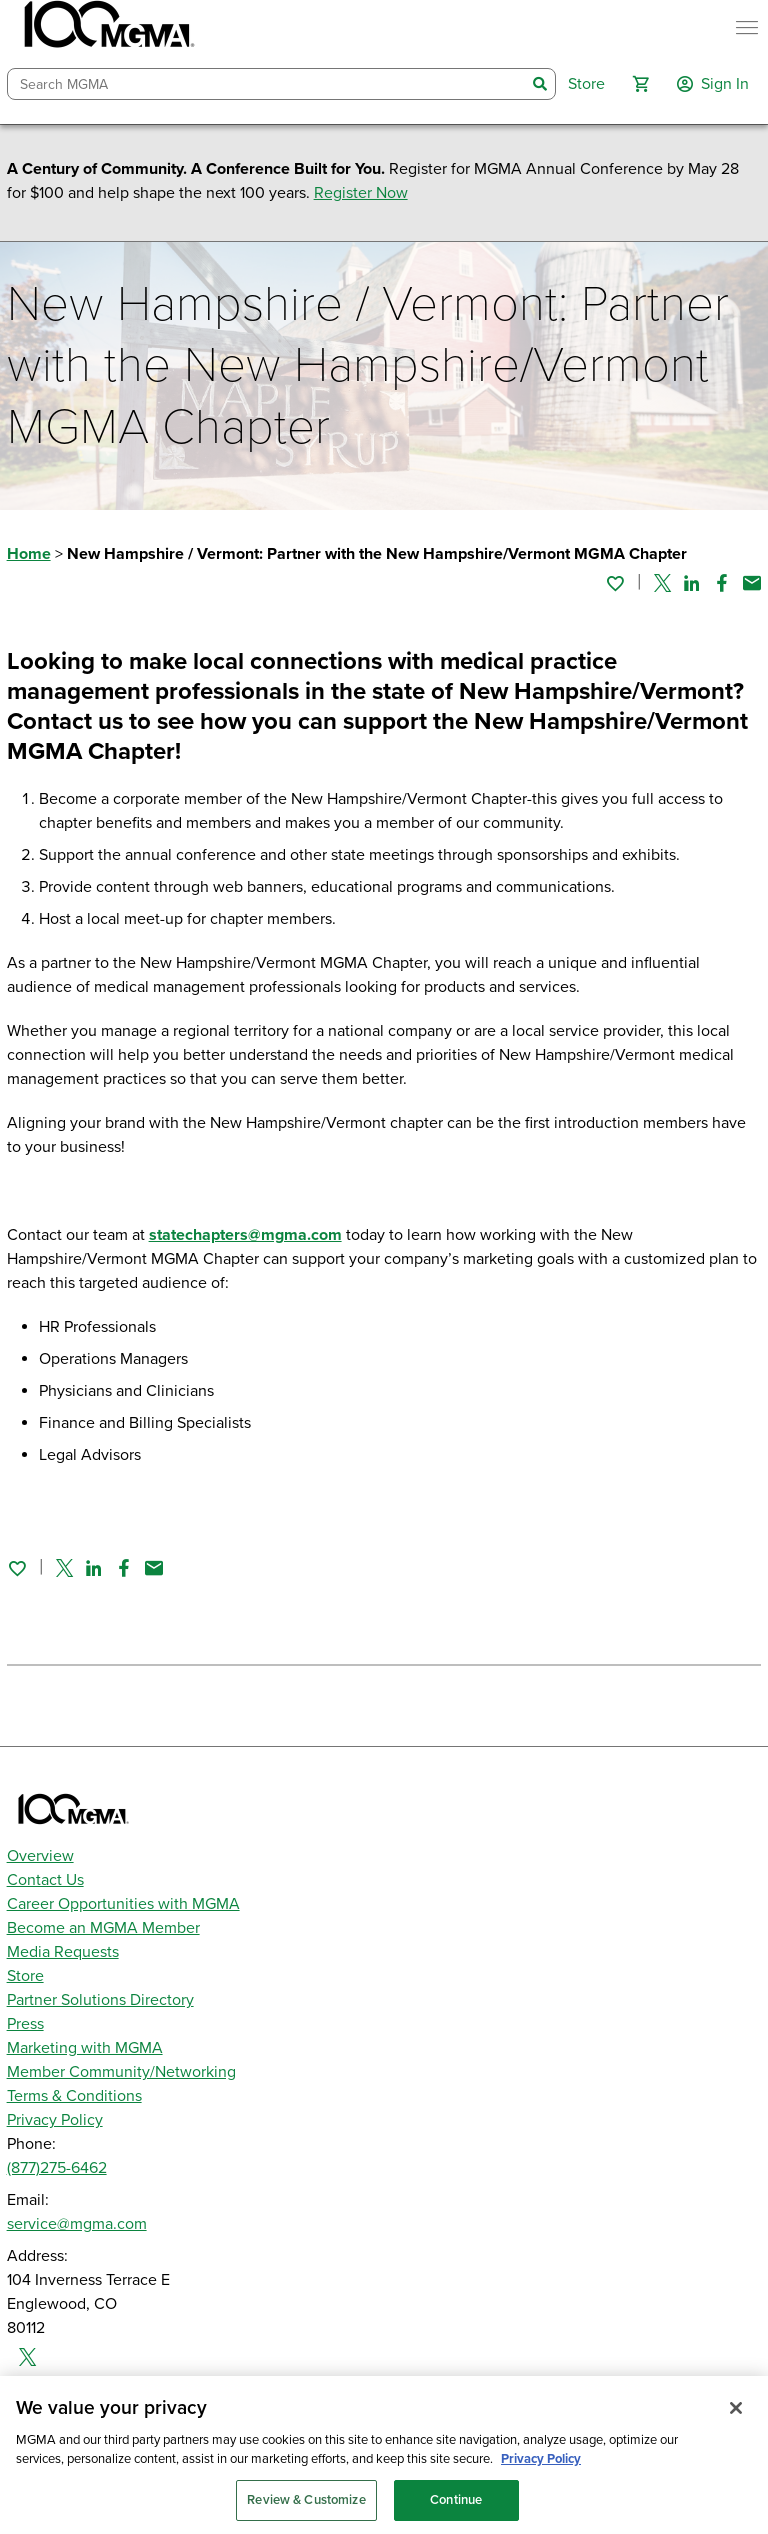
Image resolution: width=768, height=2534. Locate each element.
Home (29, 554)
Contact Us (45, 1880)
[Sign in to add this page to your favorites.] (615, 583)
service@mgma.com (77, 2224)
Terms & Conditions (74, 2096)
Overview (40, 1856)
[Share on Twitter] (662, 583)
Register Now (361, 193)
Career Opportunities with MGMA (123, 1904)
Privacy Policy (55, 2120)
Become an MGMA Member (103, 1928)
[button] (641, 84)
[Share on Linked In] (692, 583)
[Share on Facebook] (722, 583)
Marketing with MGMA (85, 2048)
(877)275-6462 (57, 2168)
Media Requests (63, 1952)
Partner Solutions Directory (100, 2000)
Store (25, 1976)
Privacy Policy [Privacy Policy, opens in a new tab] (541, 2467)
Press (25, 2024)
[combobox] (267, 84)
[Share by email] (752, 583)
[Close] (736, 2416)
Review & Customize (306, 2508)
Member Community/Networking (121, 2072)
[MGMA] (107, 28)
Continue (456, 2508)
